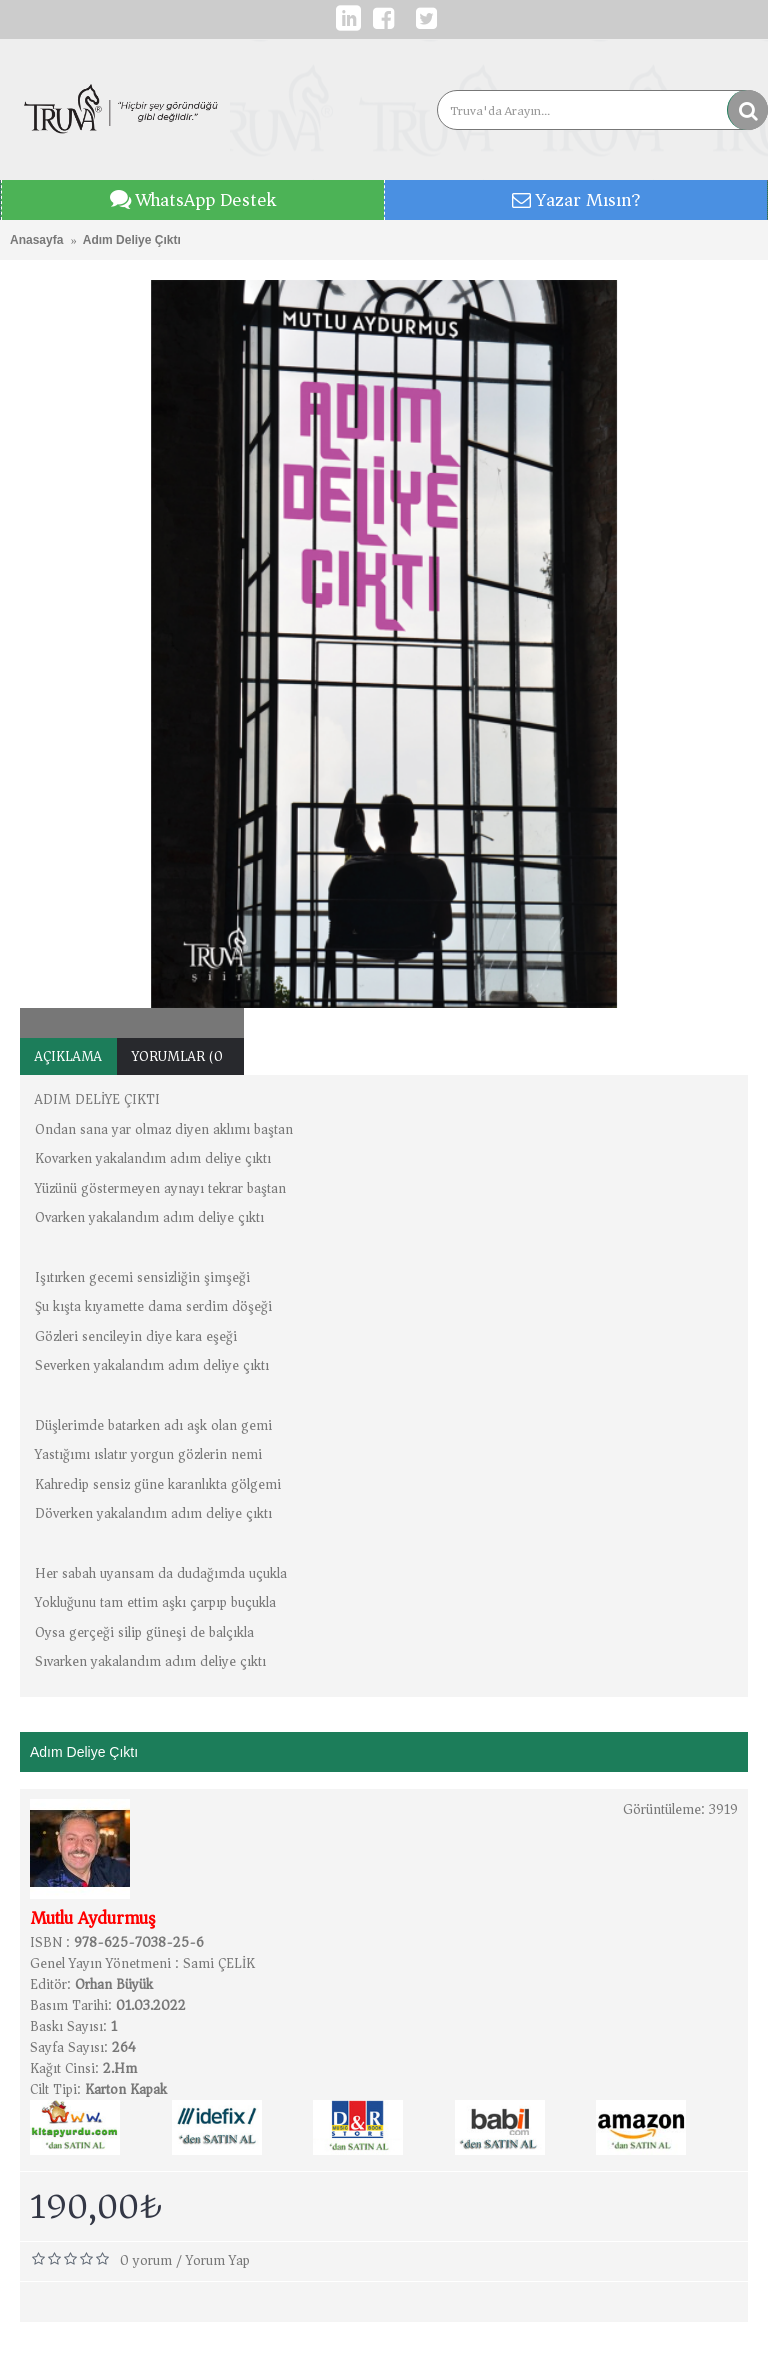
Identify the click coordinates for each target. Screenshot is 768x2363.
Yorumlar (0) (180, 1056)
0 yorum (146, 2260)
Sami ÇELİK (219, 1963)
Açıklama (68, 1056)
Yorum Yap (218, 2260)
